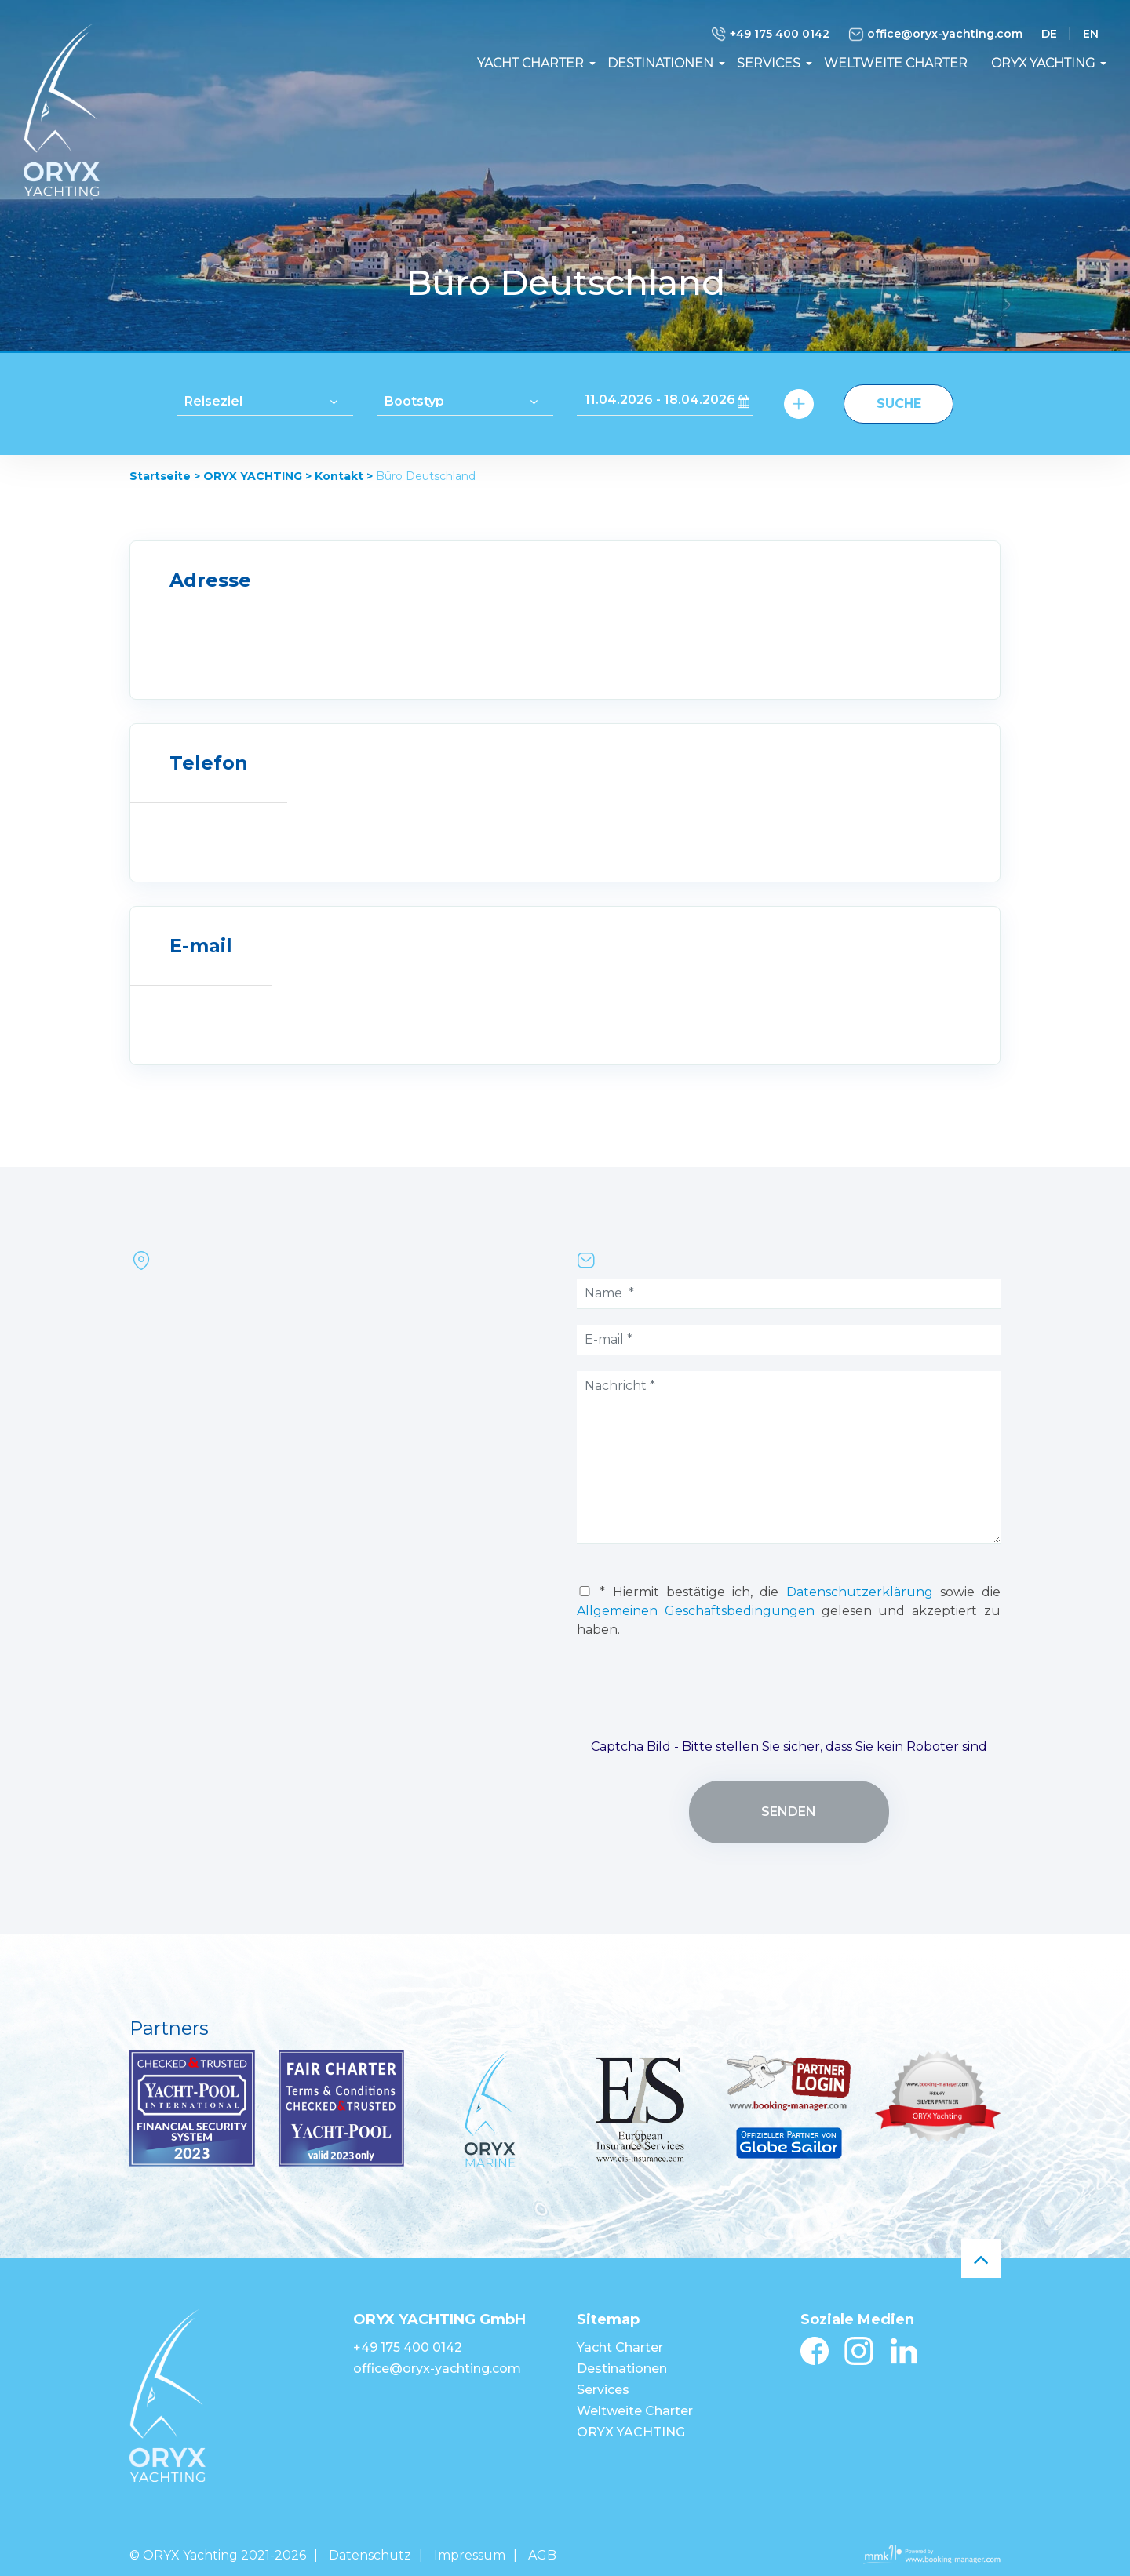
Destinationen (660, 63)
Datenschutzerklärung (859, 1592)
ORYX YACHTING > (257, 476)
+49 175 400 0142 (770, 34)
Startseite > (164, 476)
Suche (899, 403)
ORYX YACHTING (1043, 63)
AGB (542, 2555)
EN (1091, 34)
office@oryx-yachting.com (935, 34)
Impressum (469, 2555)
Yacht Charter (530, 63)
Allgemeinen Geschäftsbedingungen (696, 1610)
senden (788, 1811)
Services (768, 63)
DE (1049, 34)
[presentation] (788, 1695)
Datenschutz (370, 2555)
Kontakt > (344, 476)
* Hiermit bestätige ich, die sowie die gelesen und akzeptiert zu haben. (789, 1611)
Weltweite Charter (896, 63)
